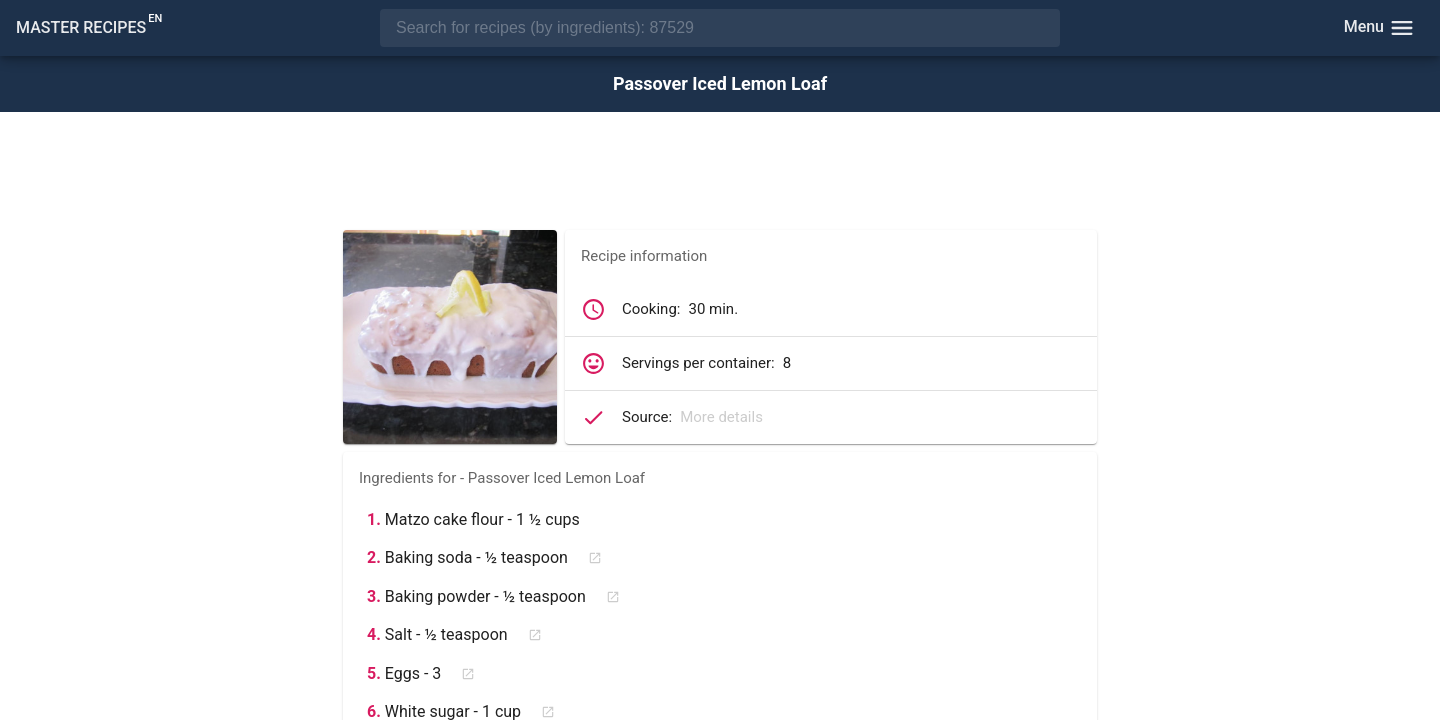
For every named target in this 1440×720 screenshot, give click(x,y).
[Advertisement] (720, 173)
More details (721, 417)
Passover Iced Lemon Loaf (720, 84)
